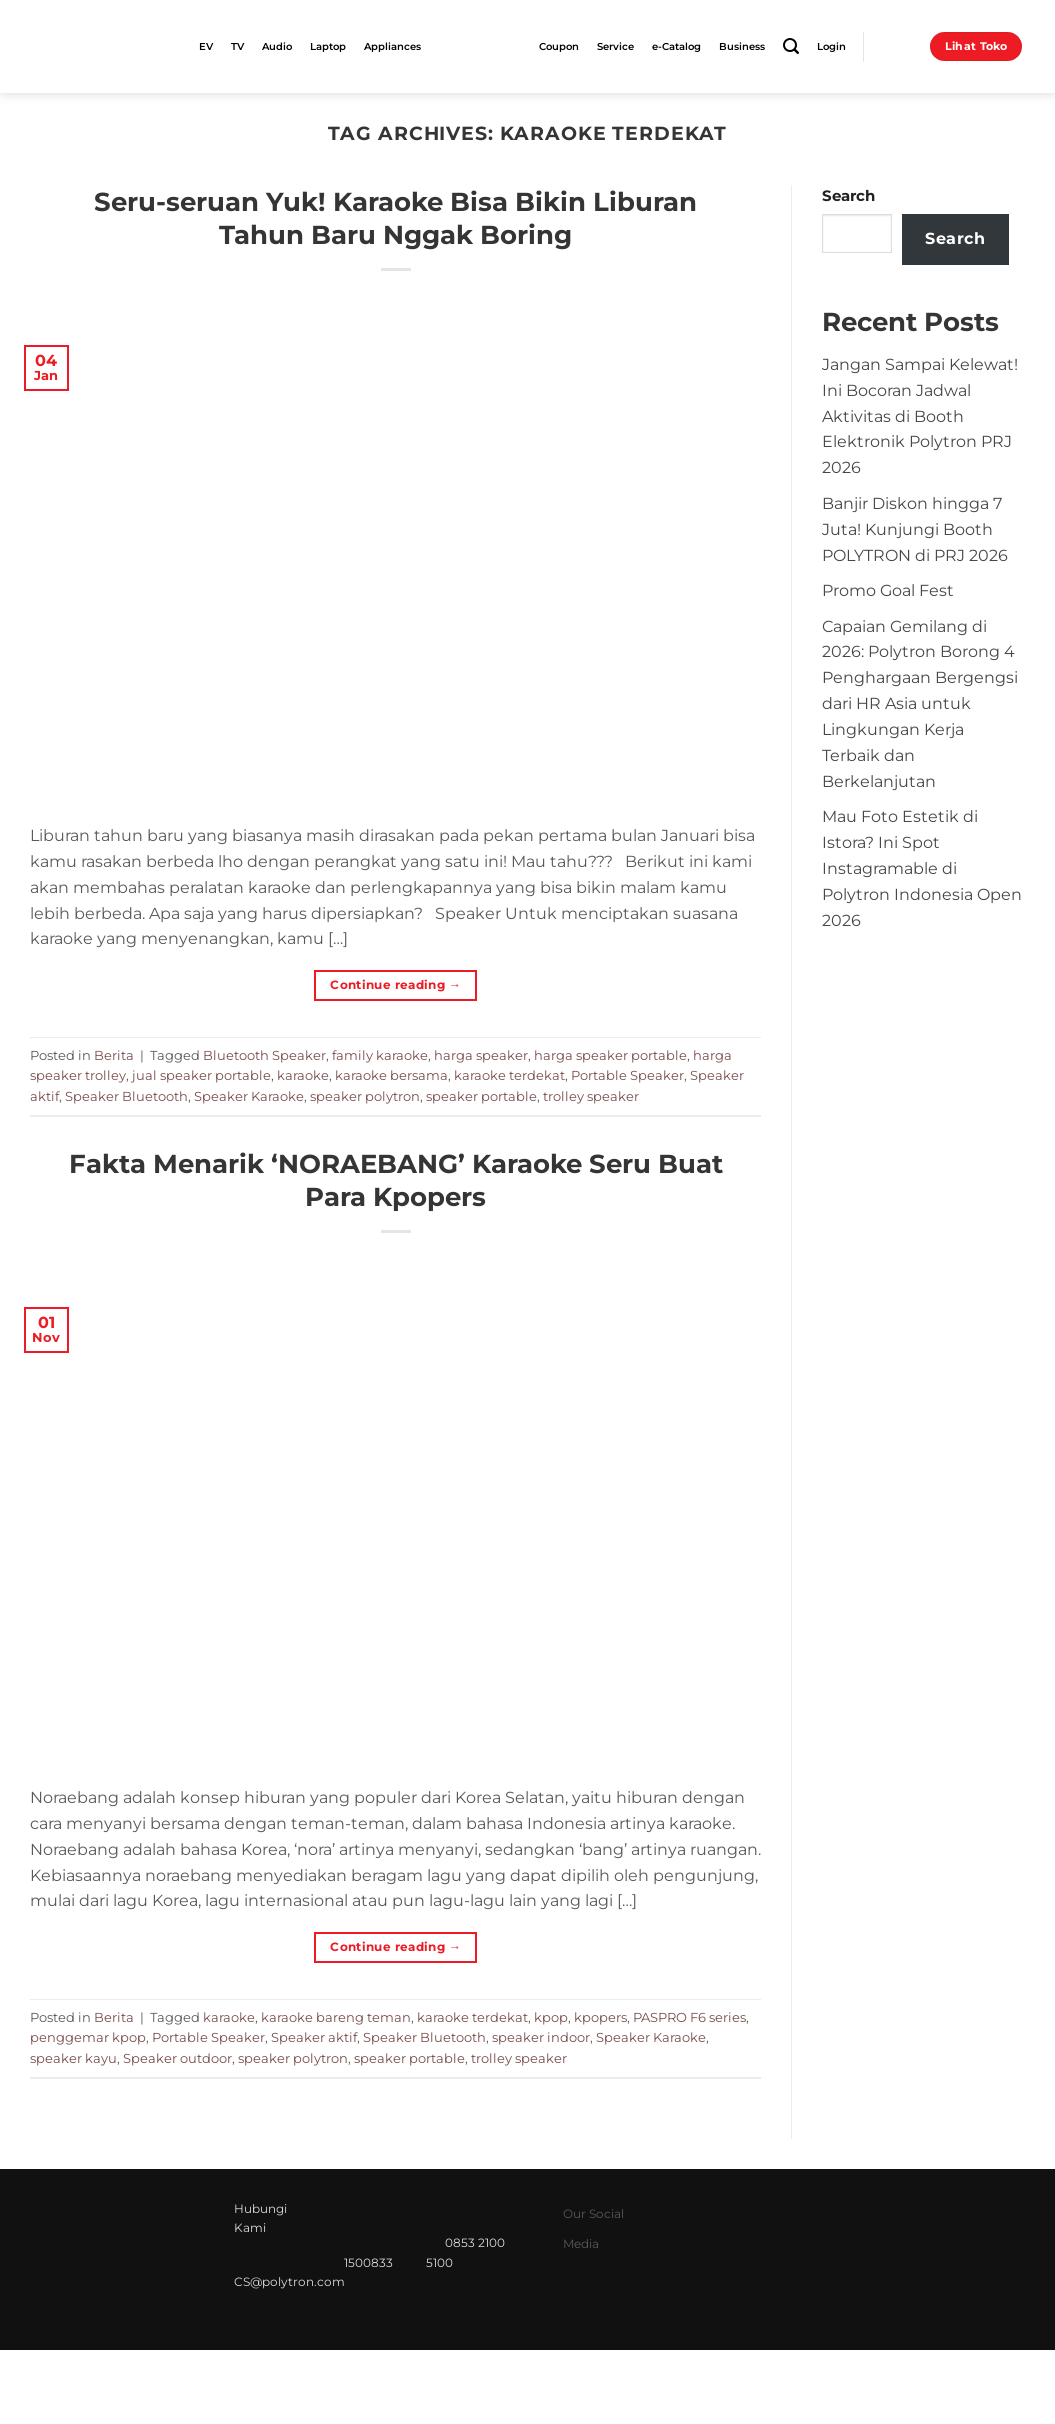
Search (848, 196)
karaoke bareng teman (336, 2017)
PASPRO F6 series (689, 2017)
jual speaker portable (201, 1075)
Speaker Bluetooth (126, 1096)
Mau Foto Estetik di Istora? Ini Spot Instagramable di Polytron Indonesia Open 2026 (922, 867)
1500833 (368, 2262)
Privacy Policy (725, 2384)
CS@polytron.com (289, 2281)
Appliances (392, 46)
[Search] (791, 46)
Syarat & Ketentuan (852, 2384)
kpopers (600, 2017)
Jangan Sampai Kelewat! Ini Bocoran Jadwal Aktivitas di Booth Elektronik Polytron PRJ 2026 (920, 415)
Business (742, 46)
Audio (277, 46)
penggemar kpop (88, 2037)
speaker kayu (73, 2058)
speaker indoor (541, 2037)
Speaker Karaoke (249, 1096)
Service (615, 46)
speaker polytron (365, 1096)
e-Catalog (676, 46)
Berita (114, 1055)
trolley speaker (591, 1096)
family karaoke (380, 1055)
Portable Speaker (627, 1075)
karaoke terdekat (509, 1075)
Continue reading (395, 984)
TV (237, 46)
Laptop (328, 46)
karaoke (303, 1075)
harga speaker (481, 1055)
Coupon (559, 46)
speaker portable (481, 1096)
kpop (551, 2017)
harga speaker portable (610, 1055)
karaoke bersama (391, 1075)
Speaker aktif (314, 2037)
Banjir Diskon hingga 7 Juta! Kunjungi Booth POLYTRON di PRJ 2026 (915, 529)
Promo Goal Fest (888, 590)
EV (206, 46)
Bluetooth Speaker (264, 1055)
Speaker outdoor (177, 2058)
